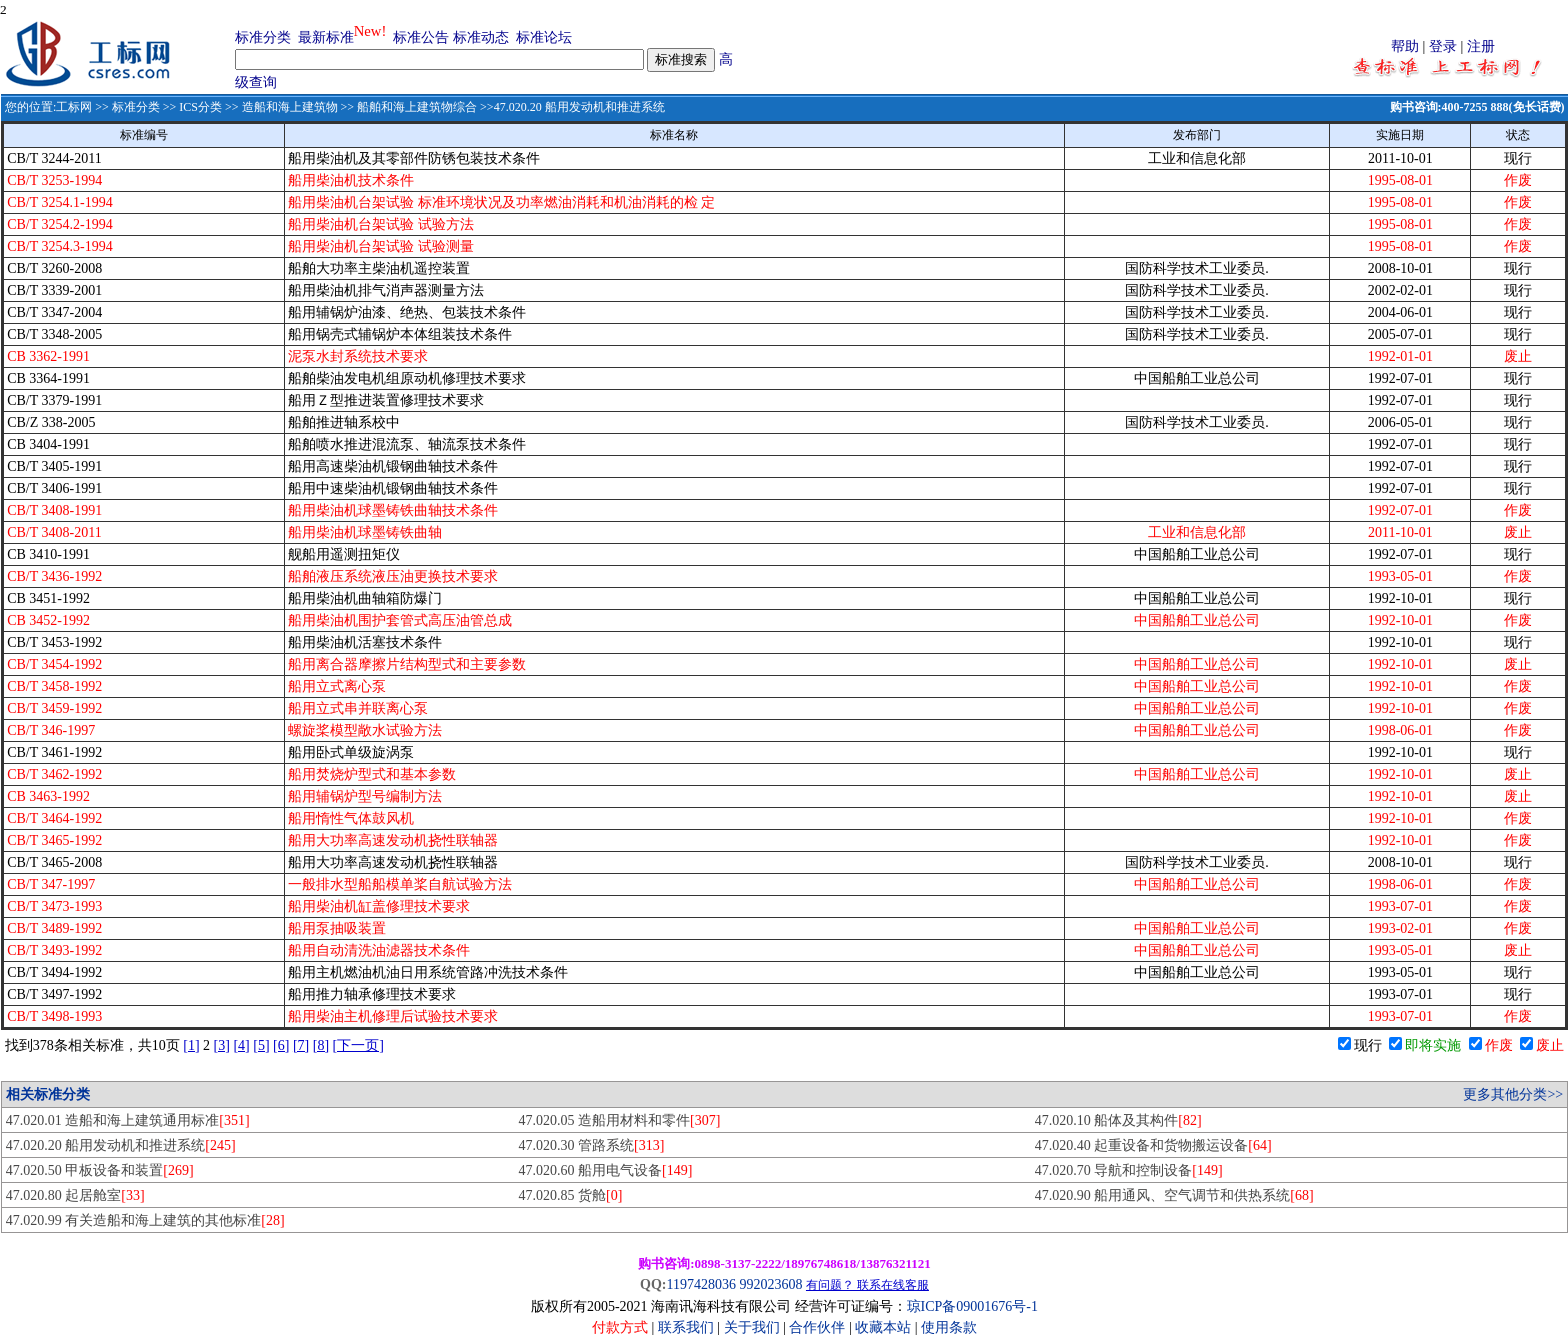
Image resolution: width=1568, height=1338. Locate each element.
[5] (261, 1045)
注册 (1481, 46)
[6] (281, 1045)
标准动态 (481, 37)
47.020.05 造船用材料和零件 (620, 1120)
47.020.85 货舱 (571, 1195)
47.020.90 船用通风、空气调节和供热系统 (1174, 1195)
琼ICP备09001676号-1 (972, 1306)
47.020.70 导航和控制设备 (1129, 1170)
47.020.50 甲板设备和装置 (100, 1170)
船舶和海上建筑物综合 (417, 107)
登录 (1443, 46)
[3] (222, 1045)
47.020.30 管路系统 (592, 1145)
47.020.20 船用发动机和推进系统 (121, 1145)
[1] (191, 1045)
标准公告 (421, 37)
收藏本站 (883, 1327)
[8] (321, 1045)
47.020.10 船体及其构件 (1118, 1120)
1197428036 (700, 1284)
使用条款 (949, 1327)
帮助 (1405, 46)
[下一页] (358, 1045)
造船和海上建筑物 (290, 107)
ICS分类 (200, 107)
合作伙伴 (817, 1327)
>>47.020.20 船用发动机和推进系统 (571, 107)
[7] (301, 1045)
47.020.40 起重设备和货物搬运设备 (1153, 1145)
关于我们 (754, 1327)
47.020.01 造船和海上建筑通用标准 (128, 1120)
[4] (241, 1045)
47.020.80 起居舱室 (75, 1195)
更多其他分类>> (1513, 1094)
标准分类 (263, 37)
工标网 (74, 107)
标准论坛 (544, 37)
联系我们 (686, 1327)
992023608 (770, 1284)
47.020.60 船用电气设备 (606, 1170)
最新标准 (326, 37)
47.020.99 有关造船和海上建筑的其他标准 (145, 1220)
